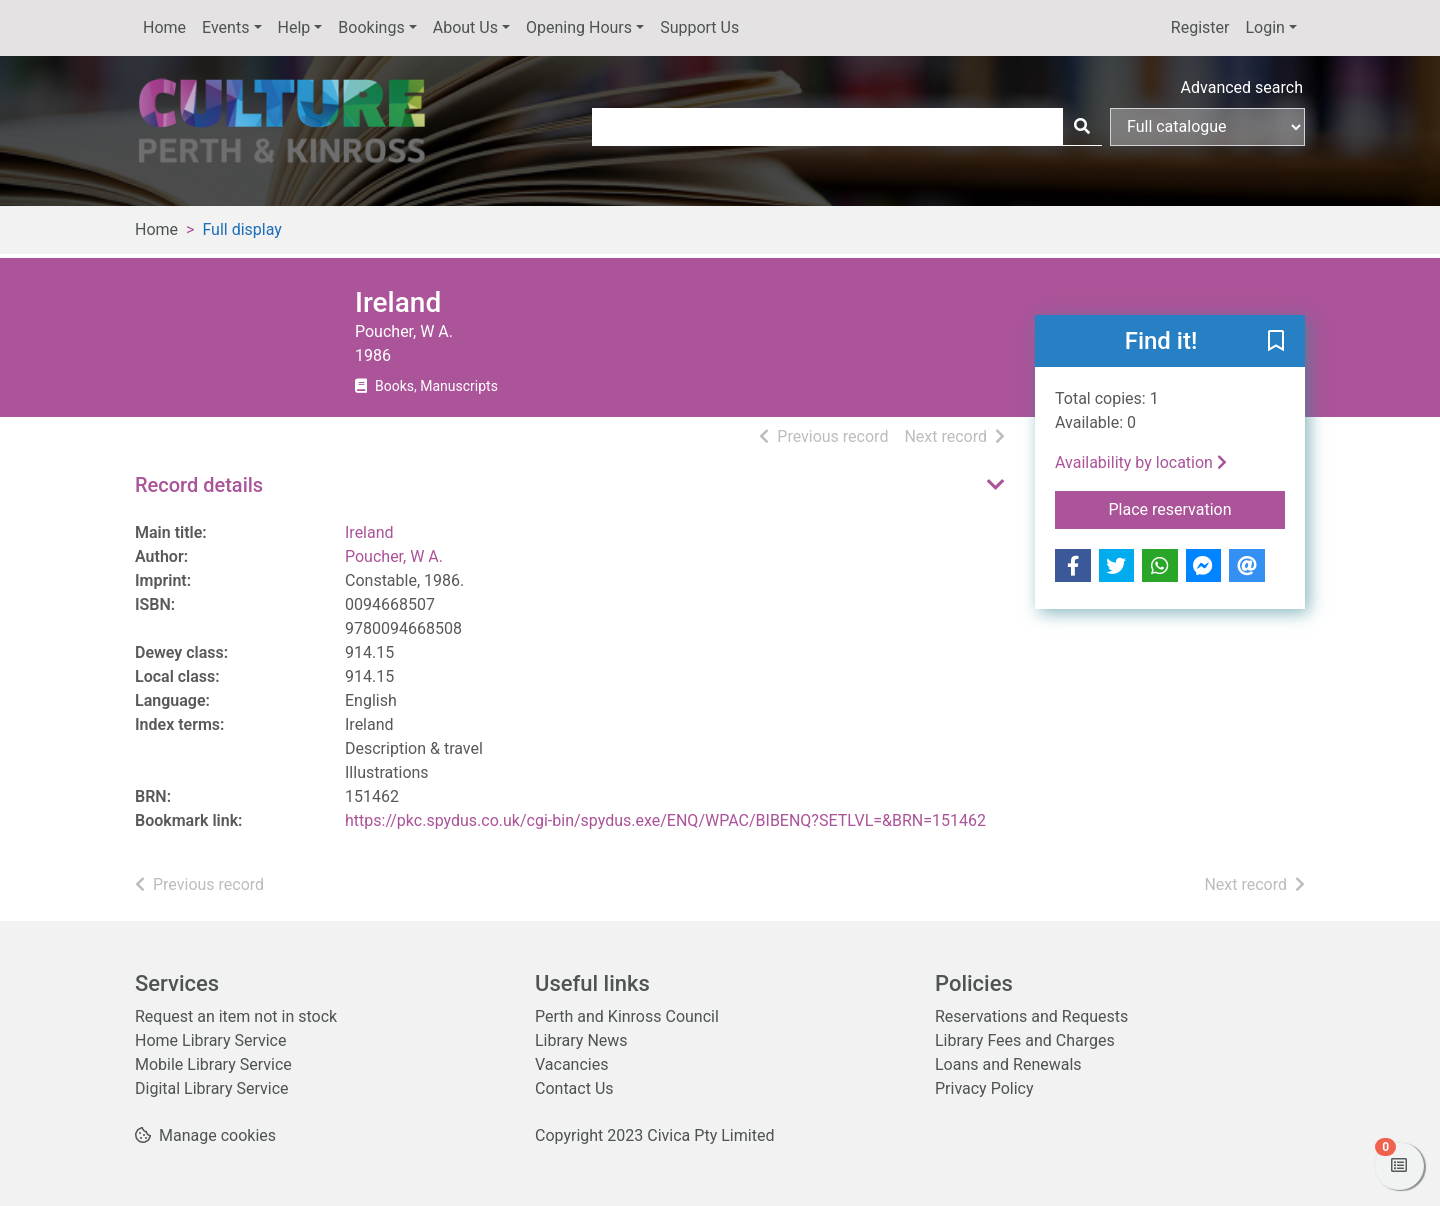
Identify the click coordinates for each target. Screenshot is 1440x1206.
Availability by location (1141, 462)
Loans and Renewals (1008, 1064)
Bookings (371, 27)
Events (225, 27)
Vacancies (571, 1064)
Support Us (699, 27)
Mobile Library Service (213, 1064)
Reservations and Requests (1031, 1016)
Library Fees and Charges (1025, 1040)
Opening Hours (579, 27)
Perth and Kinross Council (627, 1016)
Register (1200, 27)
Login (1264, 27)
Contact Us (574, 1088)
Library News (581, 1040)
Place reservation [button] (1197, 508)
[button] (1276, 342)
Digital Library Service (212, 1088)
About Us (465, 27)
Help (294, 27)
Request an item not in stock (236, 1016)
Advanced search (1242, 87)
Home (164, 27)
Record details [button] (199, 485)
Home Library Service (210, 1040)
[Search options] (1207, 127)
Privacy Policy (984, 1088)
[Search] (1082, 127)
